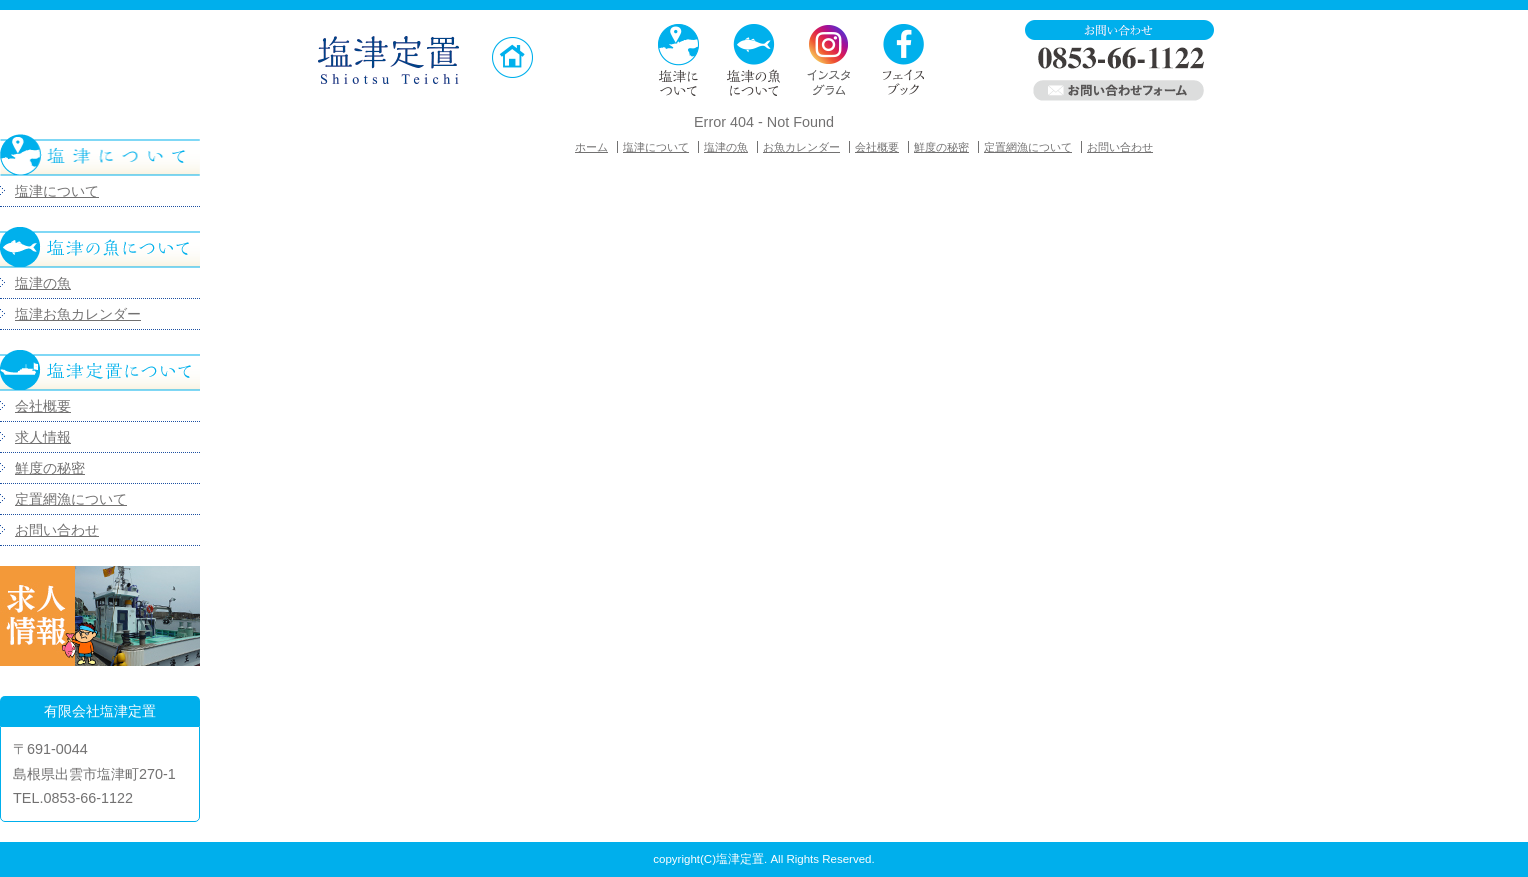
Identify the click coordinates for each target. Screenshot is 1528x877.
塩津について (57, 191)
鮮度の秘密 (50, 468)
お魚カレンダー (801, 147)
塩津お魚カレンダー (78, 314)
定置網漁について (71, 499)
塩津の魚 (43, 283)
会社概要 (43, 406)
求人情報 (43, 437)
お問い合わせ (57, 530)
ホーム (591, 147)
